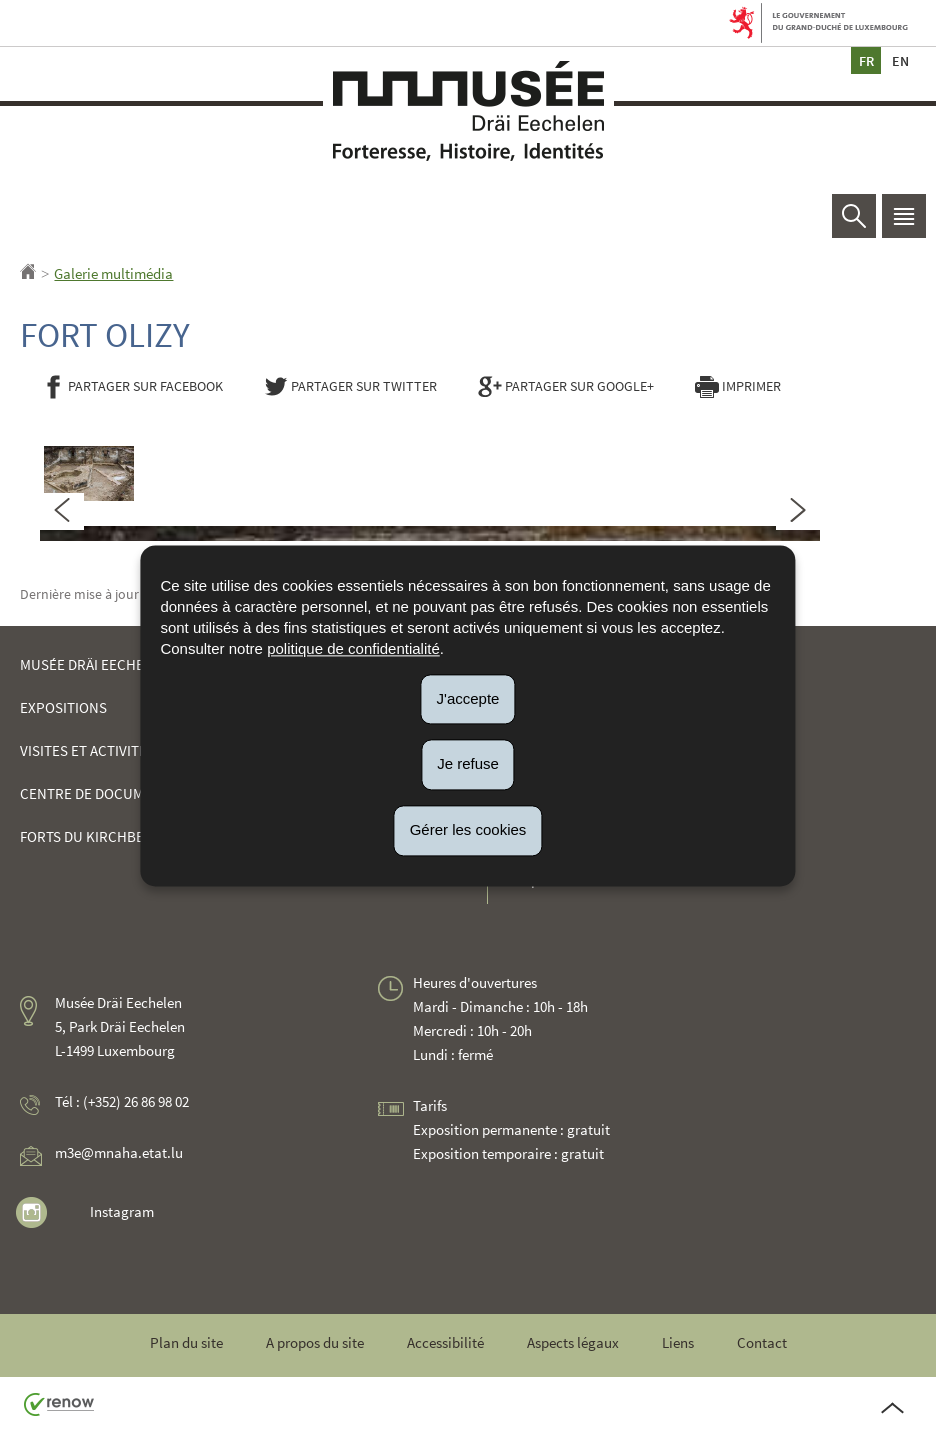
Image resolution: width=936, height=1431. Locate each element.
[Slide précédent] (62, 511)
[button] (904, 216)
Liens (678, 1342)
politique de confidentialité (353, 648)
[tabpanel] (430, 526)
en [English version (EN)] (900, 60)
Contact (762, 1342)
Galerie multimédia (113, 273)
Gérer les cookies (468, 829)
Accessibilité (445, 1342)
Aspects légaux (573, 1342)
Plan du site (186, 1342)
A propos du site (315, 1342)
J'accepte (468, 698)
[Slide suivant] (798, 511)
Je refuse (468, 764)
